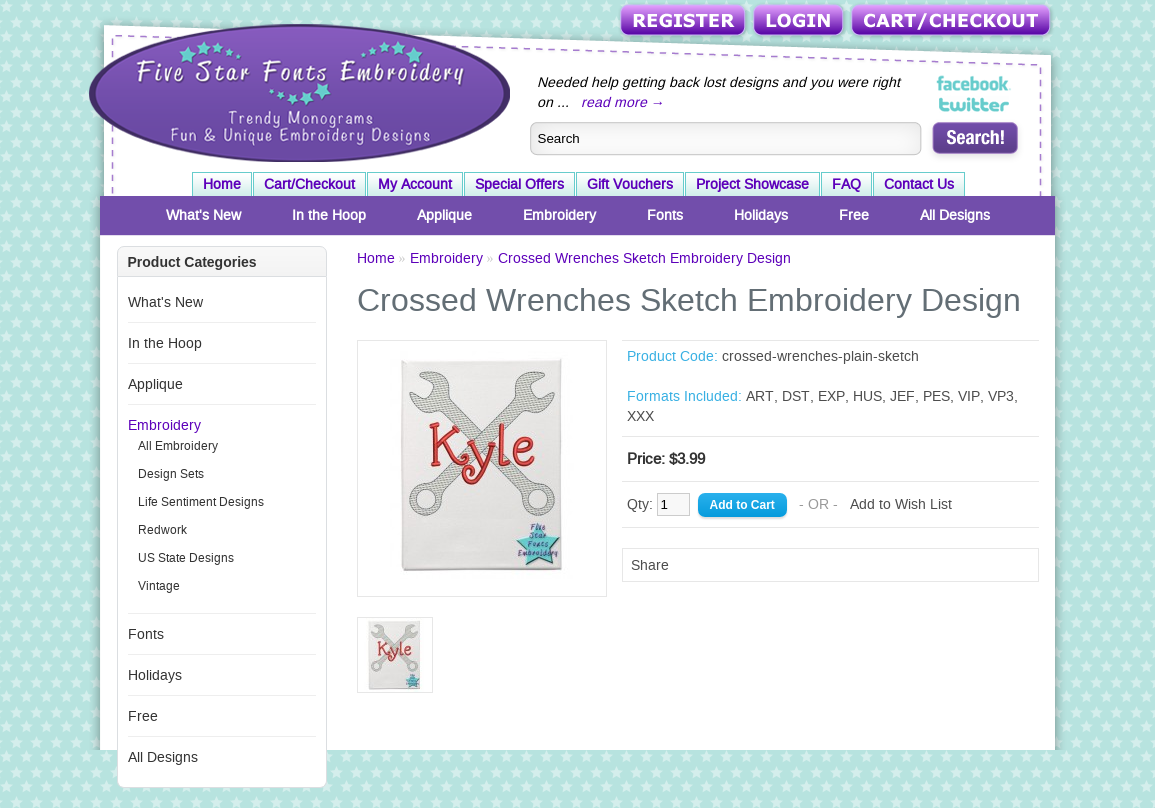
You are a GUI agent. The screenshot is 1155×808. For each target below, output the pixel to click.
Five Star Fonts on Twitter (974, 104)
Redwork (162, 530)
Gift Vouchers (630, 184)
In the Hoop (329, 215)
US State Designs (186, 558)
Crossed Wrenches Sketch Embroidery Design (644, 258)
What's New (203, 215)
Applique (444, 215)
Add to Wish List (901, 504)
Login (800, 21)
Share (650, 565)
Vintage (159, 586)
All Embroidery (178, 446)
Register (684, 21)
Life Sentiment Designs (201, 502)
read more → (623, 102)
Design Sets (171, 474)
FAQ (846, 184)
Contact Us (919, 184)
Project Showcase (752, 184)
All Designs (955, 215)
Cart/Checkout (952, 21)
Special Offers (519, 184)
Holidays (761, 215)
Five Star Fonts (297, 91)
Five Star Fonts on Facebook (974, 84)
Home (222, 184)
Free (854, 215)
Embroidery (559, 215)
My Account (415, 184)
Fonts (665, 215)
